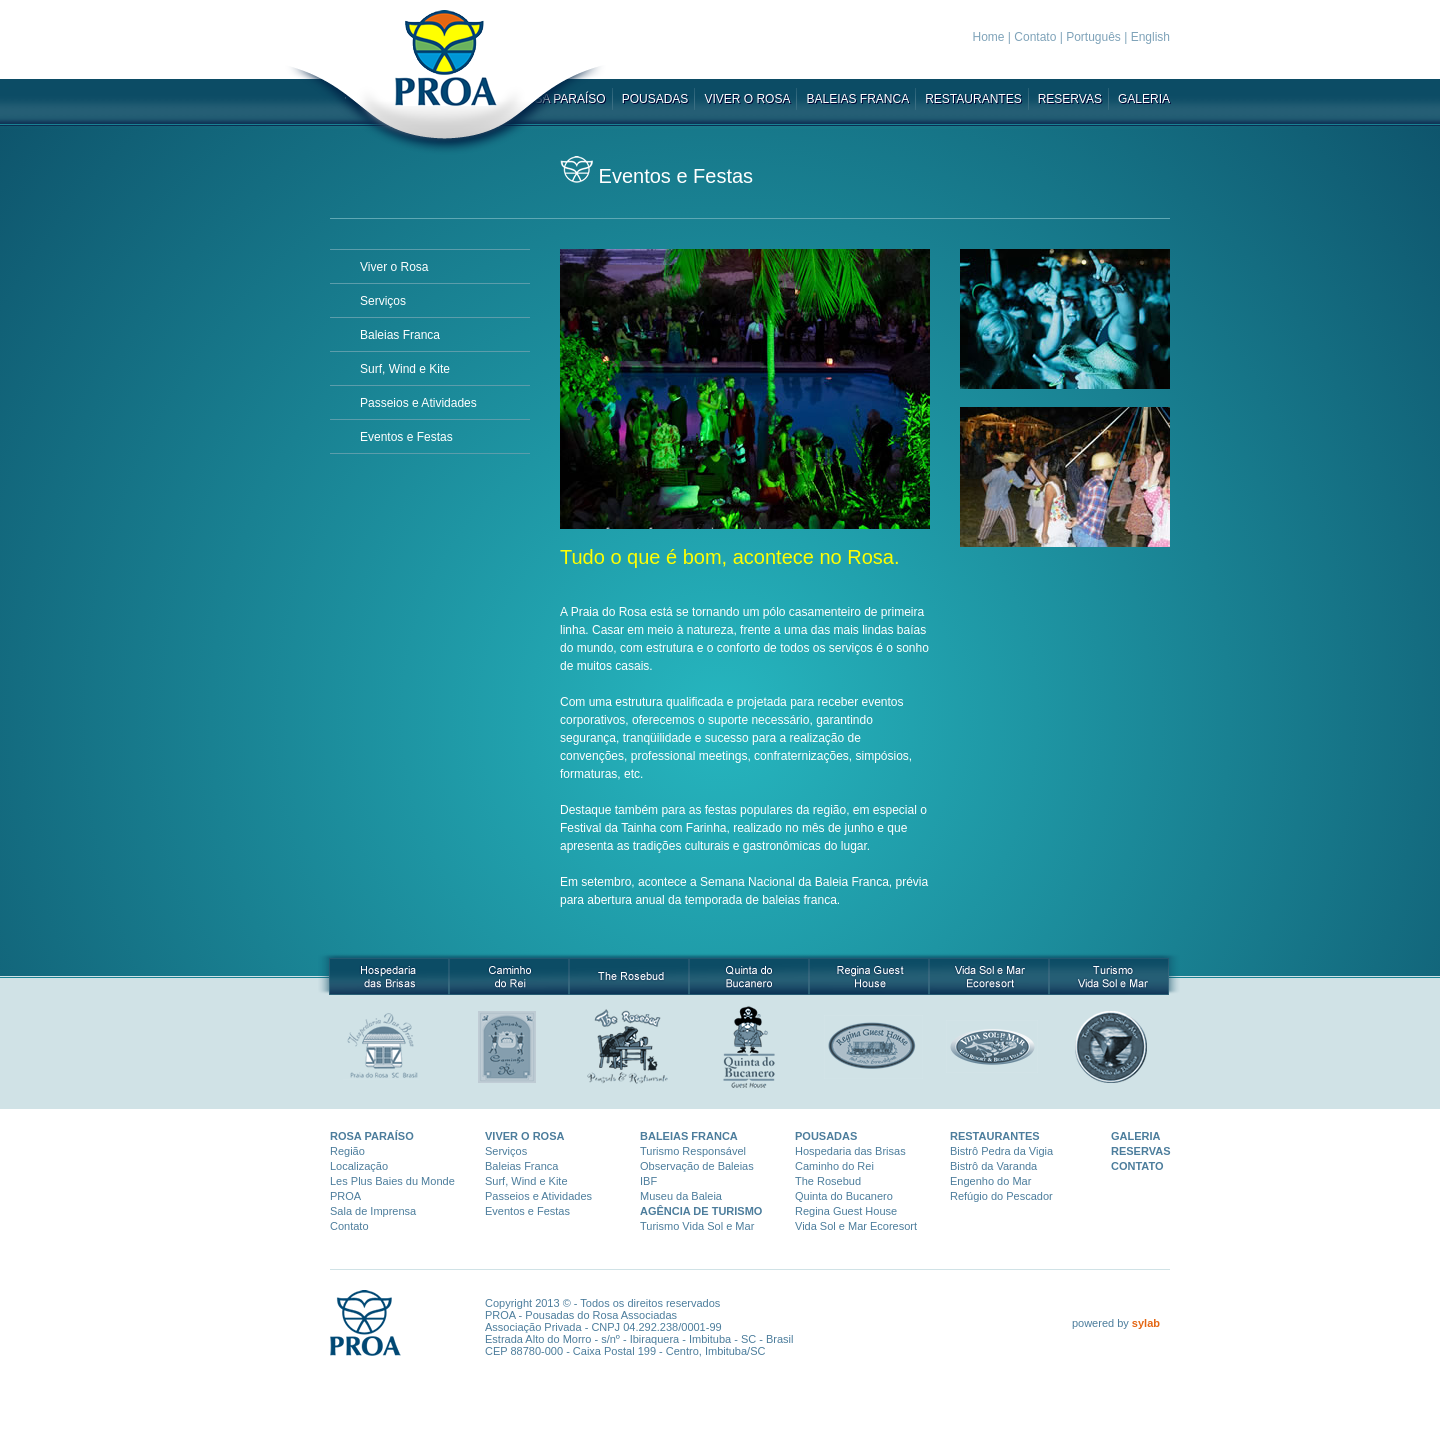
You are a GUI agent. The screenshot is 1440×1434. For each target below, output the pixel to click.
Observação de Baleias (697, 1166)
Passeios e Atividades (418, 403)
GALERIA (1144, 99)
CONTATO (1137, 1166)
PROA (345, 1196)
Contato (1035, 37)
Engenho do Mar (990, 1181)
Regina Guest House (846, 1211)
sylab (1146, 1323)
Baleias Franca (400, 335)
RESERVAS (1070, 99)
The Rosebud (828, 1181)
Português (1093, 37)
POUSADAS (655, 99)
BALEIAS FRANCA (857, 99)
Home (989, 37)
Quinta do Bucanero (844, 1196)
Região (347, 1151)
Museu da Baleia (681, 1196)
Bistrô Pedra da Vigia (1001, 1151)
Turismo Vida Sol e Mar (697, 1226)
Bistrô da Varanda (993, 1166)
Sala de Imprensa (373, 1211)
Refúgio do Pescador (1001, 1196)
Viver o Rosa (394, 267)
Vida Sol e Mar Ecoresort (856, 1226)
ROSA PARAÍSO (372, 1136)
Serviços (383, 301)
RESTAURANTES (973, 99)
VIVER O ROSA (747, 99)
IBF (648, 1181)
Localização (359, 1166)
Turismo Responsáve (692, 1151)
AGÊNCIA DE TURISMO (701, 1211)
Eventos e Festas (406, 437)
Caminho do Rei (834, 1166)
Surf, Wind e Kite (405, 369)
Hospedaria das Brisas (850, 1151)
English (1150, 37)
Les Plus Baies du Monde (392, 1181)
